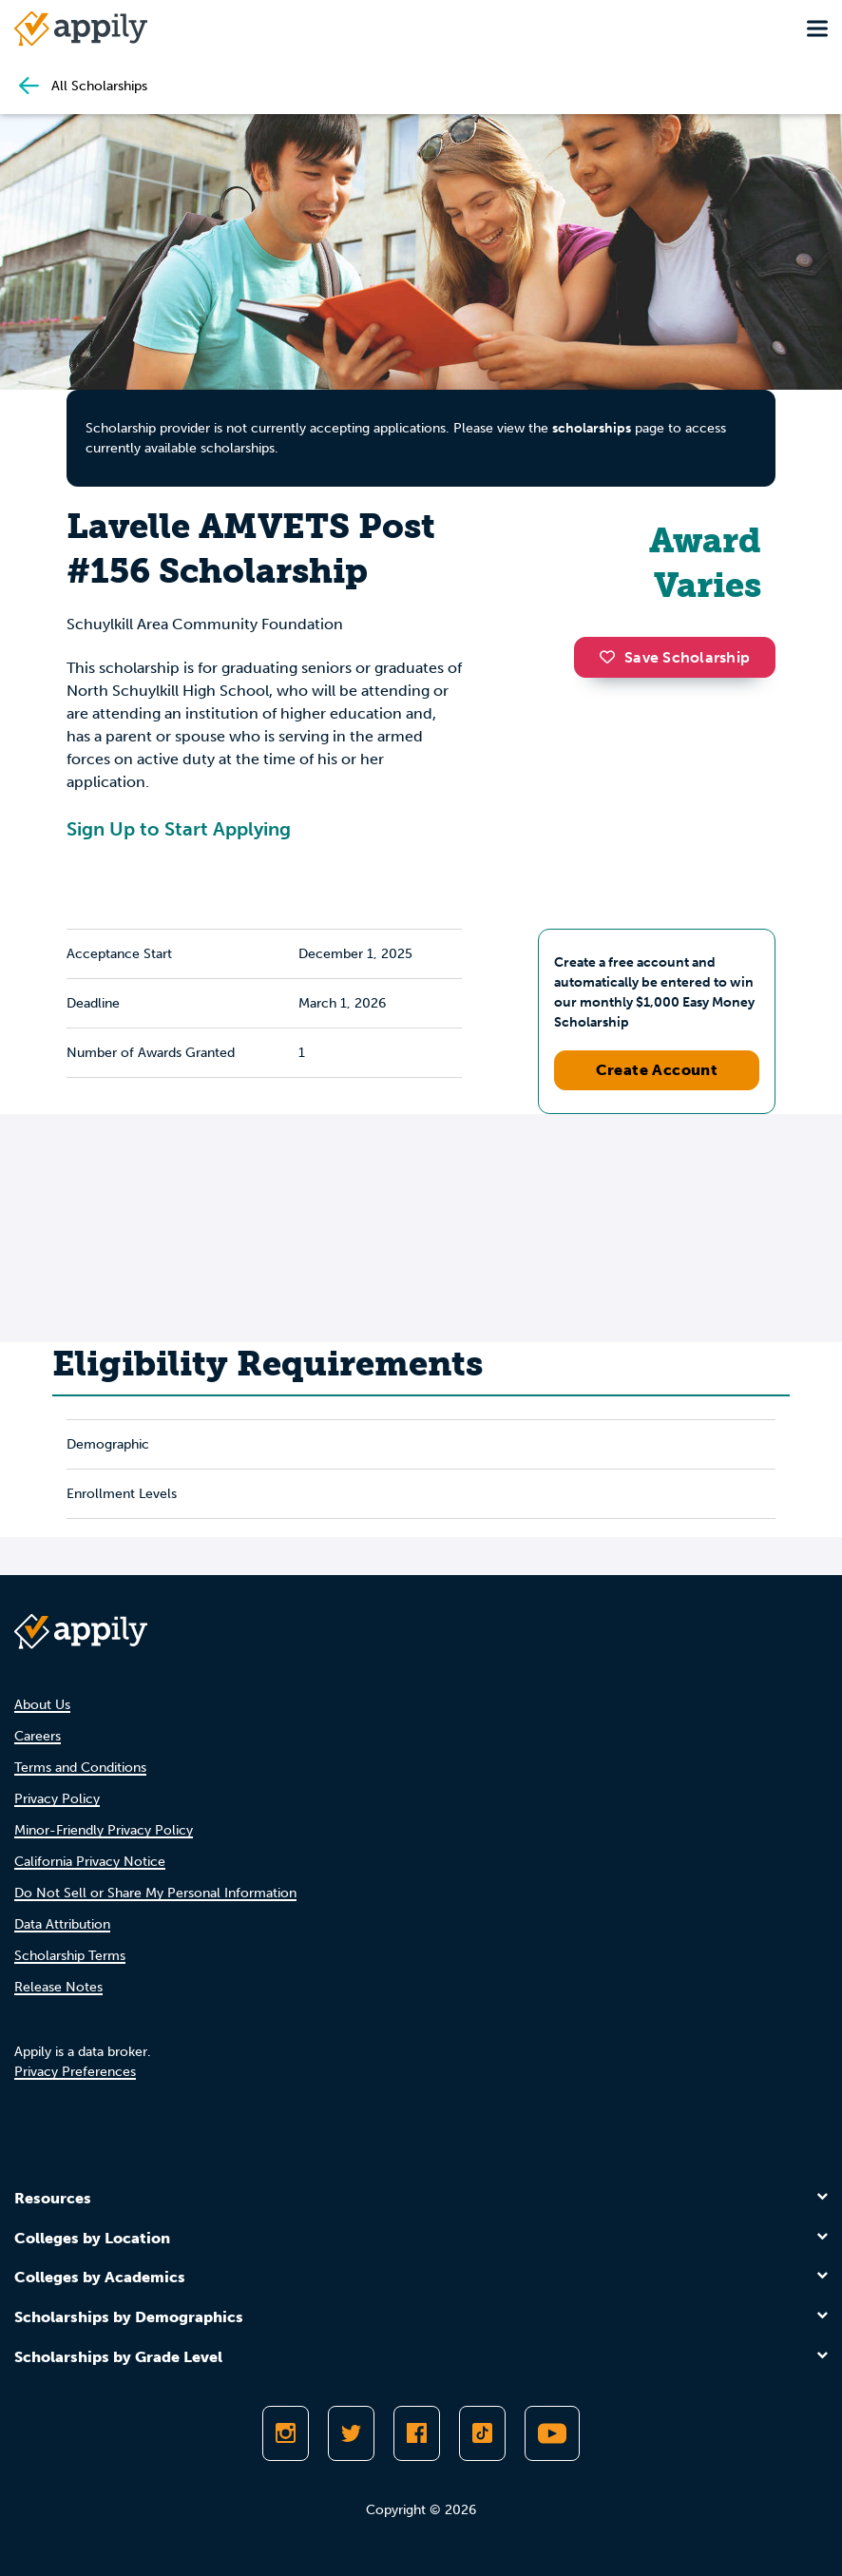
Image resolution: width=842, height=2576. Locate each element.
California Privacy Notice (89, 1862)
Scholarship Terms (69, 1956)
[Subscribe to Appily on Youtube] (552, 2433)
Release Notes (58, 1987)
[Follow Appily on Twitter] (351, 2433)
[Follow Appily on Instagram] (285, 2433)
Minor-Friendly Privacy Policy (103, 1830)
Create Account (657, 1070)
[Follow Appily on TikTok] (482, 2433)
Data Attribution (62, 1924)
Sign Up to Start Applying (179, 828)
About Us (42, 1705)
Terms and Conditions (80, 1767)
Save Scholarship (675, 657)
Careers (37, 1736)
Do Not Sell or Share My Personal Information (155, 1893)
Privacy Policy (57, 1799)
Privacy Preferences (75, 2072)
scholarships (591, 428)
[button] (612, 656)
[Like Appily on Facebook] (416, 2433)
